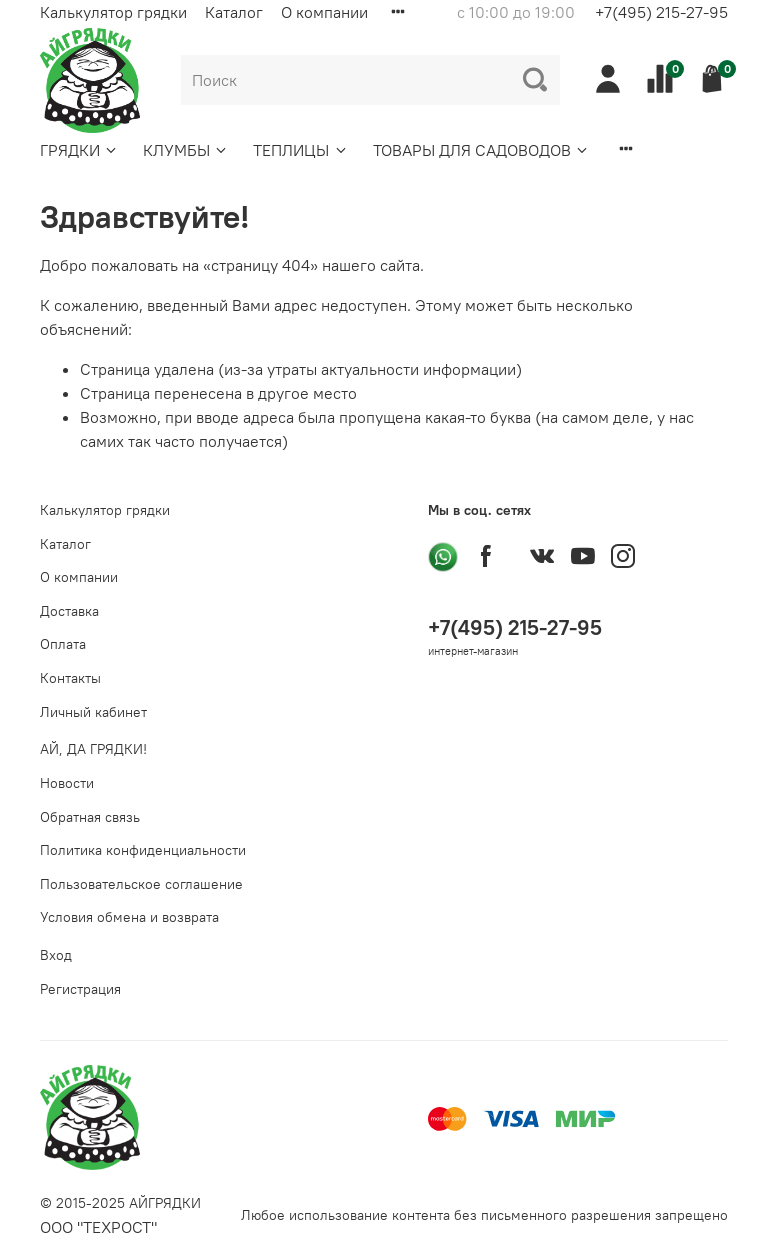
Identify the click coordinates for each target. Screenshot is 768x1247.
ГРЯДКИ (79, 150)
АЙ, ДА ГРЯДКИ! (93, 749)
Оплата (63, 644)
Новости (67, 783)
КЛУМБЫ (186, 150)
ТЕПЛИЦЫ (300, 150)
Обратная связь (90, 817)
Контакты (70, 678)
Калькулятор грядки (113, 12)
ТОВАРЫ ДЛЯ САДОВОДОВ (481, 150)
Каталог (234, 12)
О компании (324, 12)
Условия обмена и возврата (129, 917)
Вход (56, 955)
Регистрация (80, 989)
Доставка (69, 611)
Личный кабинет (93, 712)
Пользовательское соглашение (141, 884)
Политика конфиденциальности (143, 850)
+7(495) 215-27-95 (661, 12)
